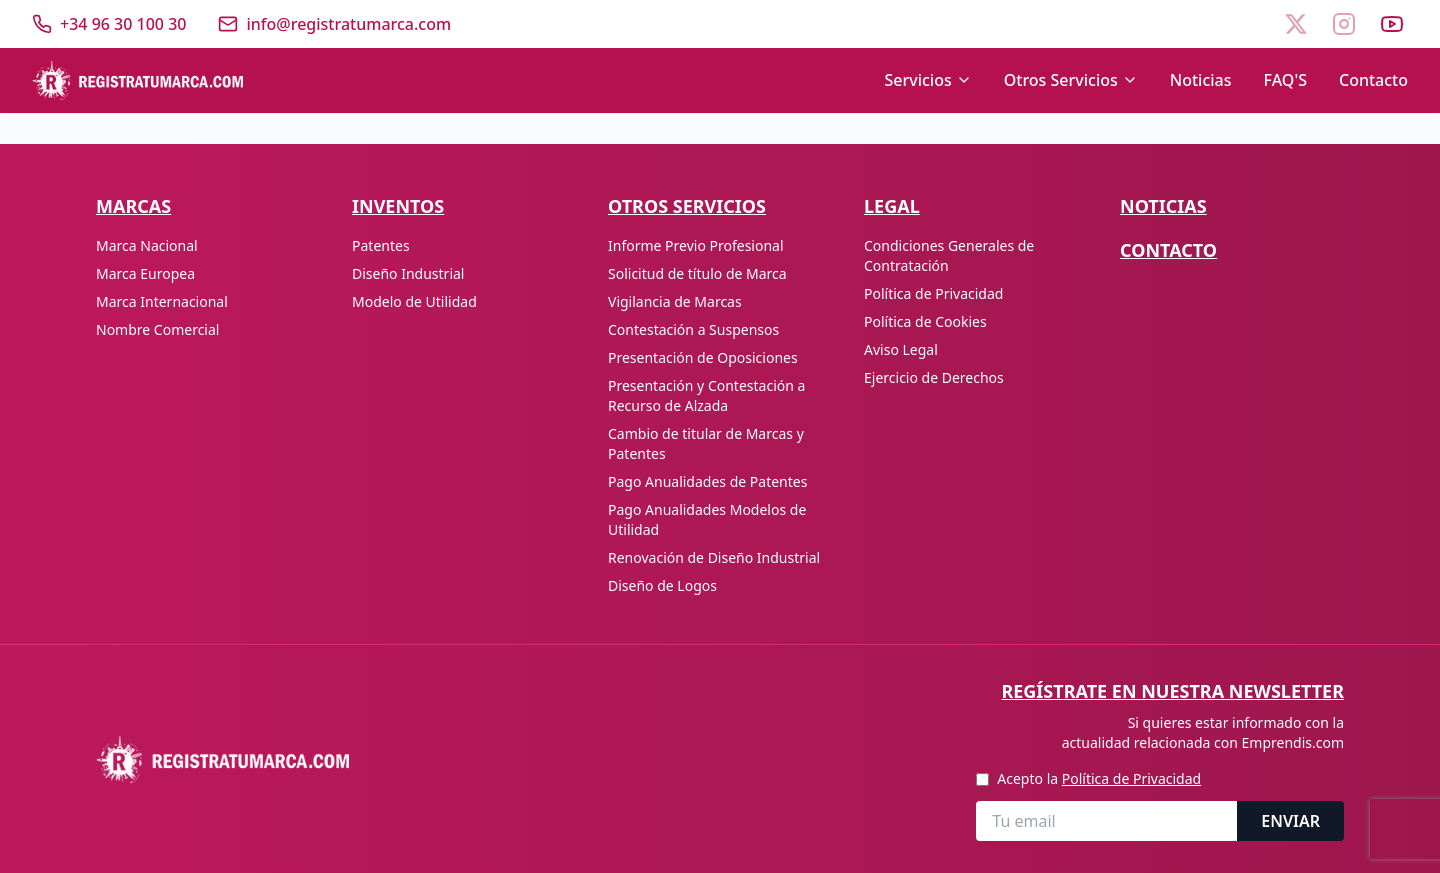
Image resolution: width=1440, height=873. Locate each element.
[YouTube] (1392, 24)
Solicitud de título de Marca (697, 273)
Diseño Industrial (408, 273)
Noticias (1201, 80)
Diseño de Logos (662, 585)
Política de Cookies (925, 321)
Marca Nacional (147, 245)
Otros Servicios (1071, 80)
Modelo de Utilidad (414, 301)
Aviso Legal (901, 349)
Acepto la (1099, 778)
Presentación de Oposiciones (703, 357)
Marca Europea (145, 273)
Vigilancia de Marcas (675, 301)
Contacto (1373, 80)
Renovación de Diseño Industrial (714, 557)
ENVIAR (1290, 821)
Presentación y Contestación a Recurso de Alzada (706, 395)
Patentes (381, 245)
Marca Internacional (162, 301)
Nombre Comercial (157, 329)
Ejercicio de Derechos (934, 377)
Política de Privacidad (933, 293)
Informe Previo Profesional (696, 245)
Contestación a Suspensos (693, 329)
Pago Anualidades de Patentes (707, 481)
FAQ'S (1285, 80)
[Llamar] (109, 24)
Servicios (927, 80)
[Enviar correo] (334, 24)
